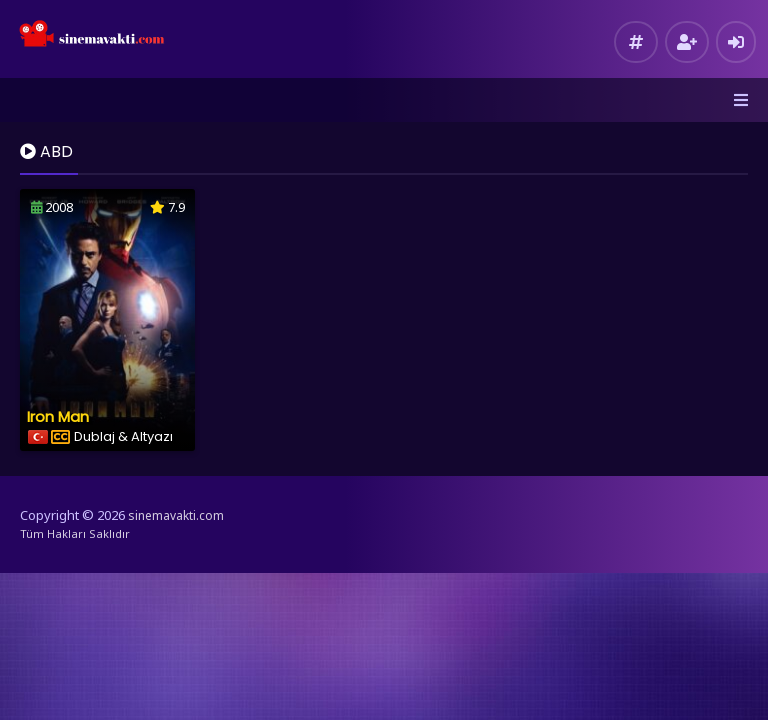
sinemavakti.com (176, 515)
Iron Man (58, 416)
